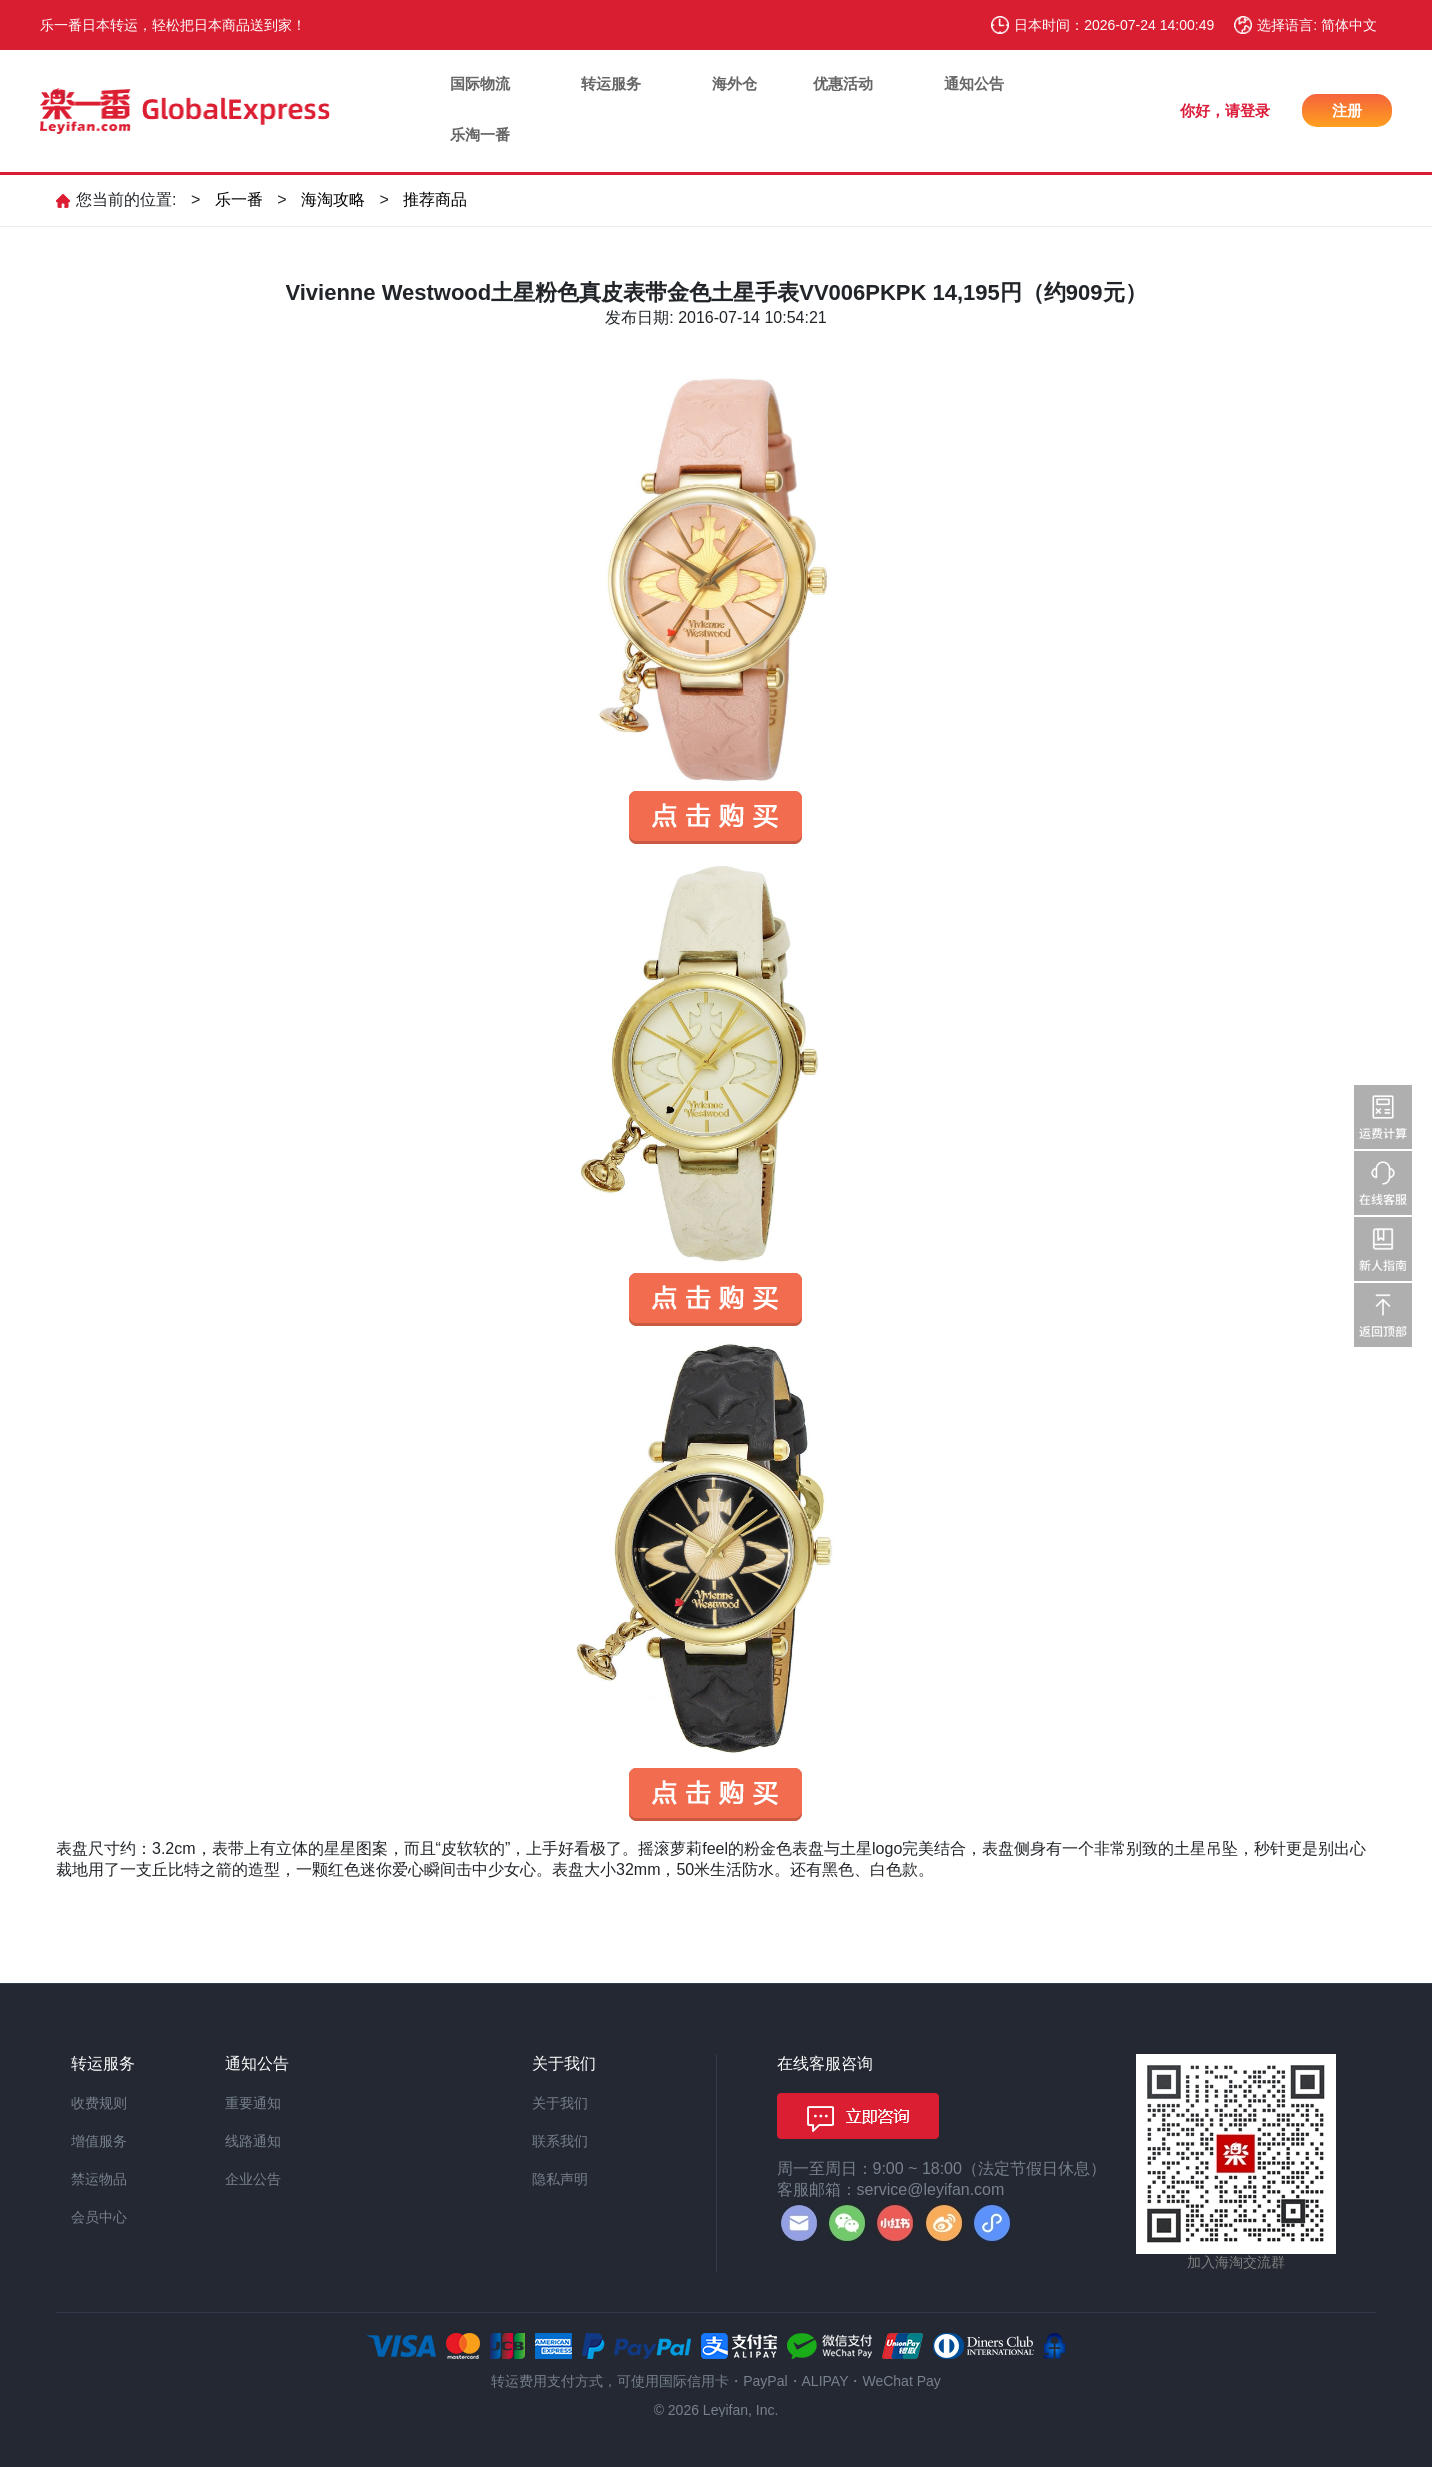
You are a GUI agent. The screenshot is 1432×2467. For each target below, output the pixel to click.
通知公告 (974, 83)
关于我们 (560, 2103)
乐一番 (239, 199)
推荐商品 (435, 199)
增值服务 (99, 2141)
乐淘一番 (480, 134)
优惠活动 (843, 83)
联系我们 (560, 2141)
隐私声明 (560, 2179)
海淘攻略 (333, 199)
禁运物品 (99, 2179)
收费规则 (99, 2103)
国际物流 (480, 83)
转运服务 (611, 83)
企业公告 (253, 2179)
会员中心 (99, 2217)
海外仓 (734, 83)
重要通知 (253, 2103)
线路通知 (253, 2141)
